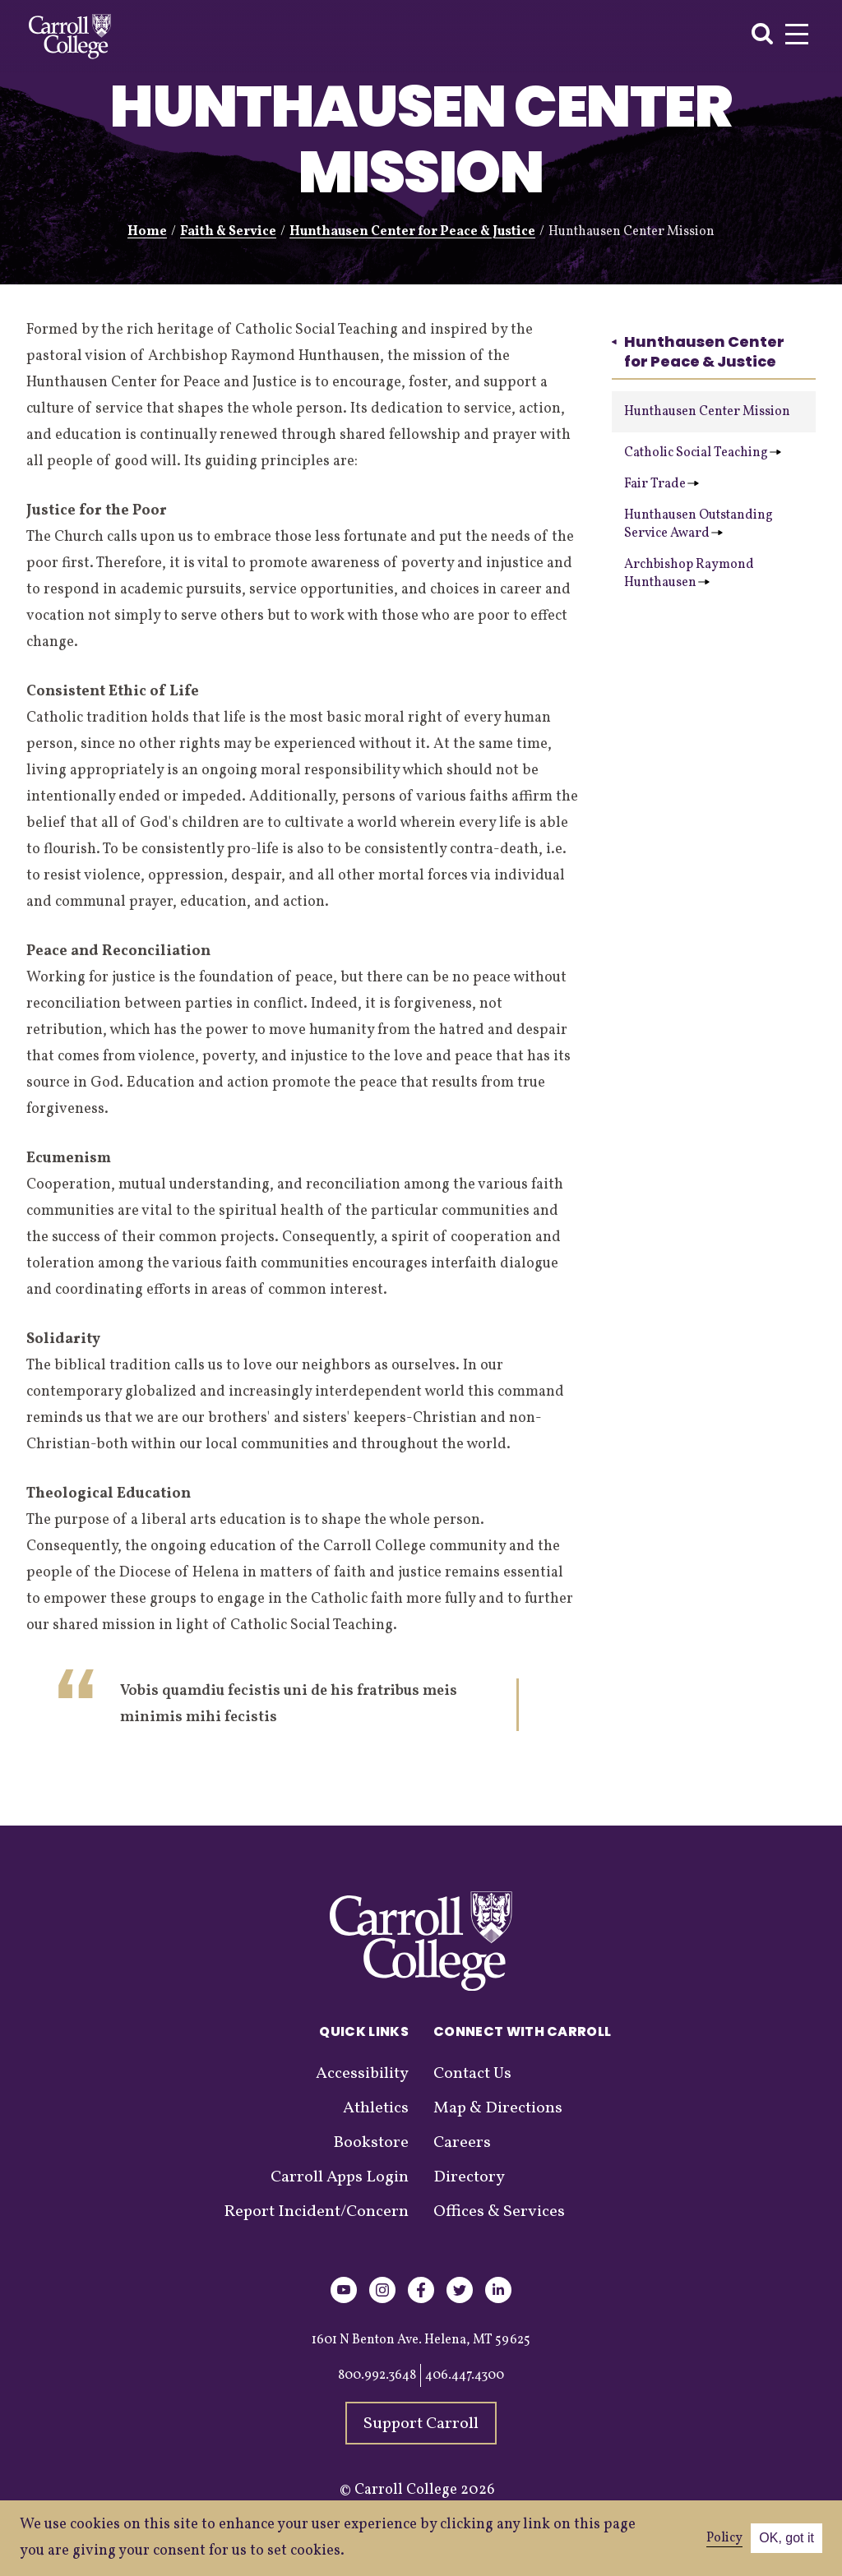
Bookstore (371, 2142)
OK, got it (786, 2538)
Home (147, 232)
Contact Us (472, 2073)
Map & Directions (497, 2108)
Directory (469, 2177)
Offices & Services (499, 2211)
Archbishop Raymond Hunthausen (689, 574)
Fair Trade (661, 484)
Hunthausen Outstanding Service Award (698, 524)
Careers (462, 2142)
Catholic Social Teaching (702, 453)
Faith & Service (228, 232)
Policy (724, 2538)
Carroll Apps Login (340, 2177)
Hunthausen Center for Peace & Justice (412, 232)
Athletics (376, 2108)
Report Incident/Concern (316, 2211)
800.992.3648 (377, 2375)
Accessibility (362, 2073)
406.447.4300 (464, 2375)
